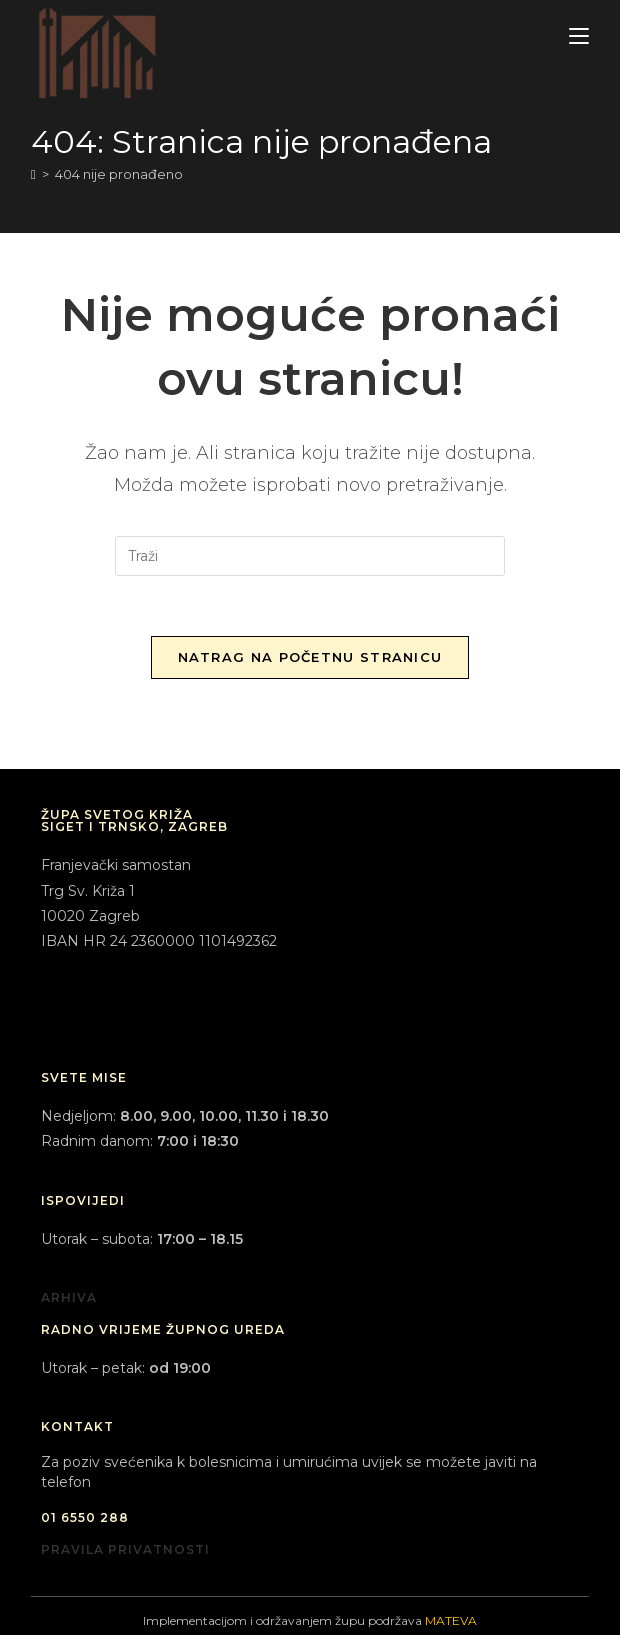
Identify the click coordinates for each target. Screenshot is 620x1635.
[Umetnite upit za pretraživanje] (310, 556)
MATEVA (451, 1620)
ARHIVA (69, 1297)
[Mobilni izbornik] (579, 36)
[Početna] (33, 174)
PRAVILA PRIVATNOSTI (125, 1549)
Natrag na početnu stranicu (310, 657)
